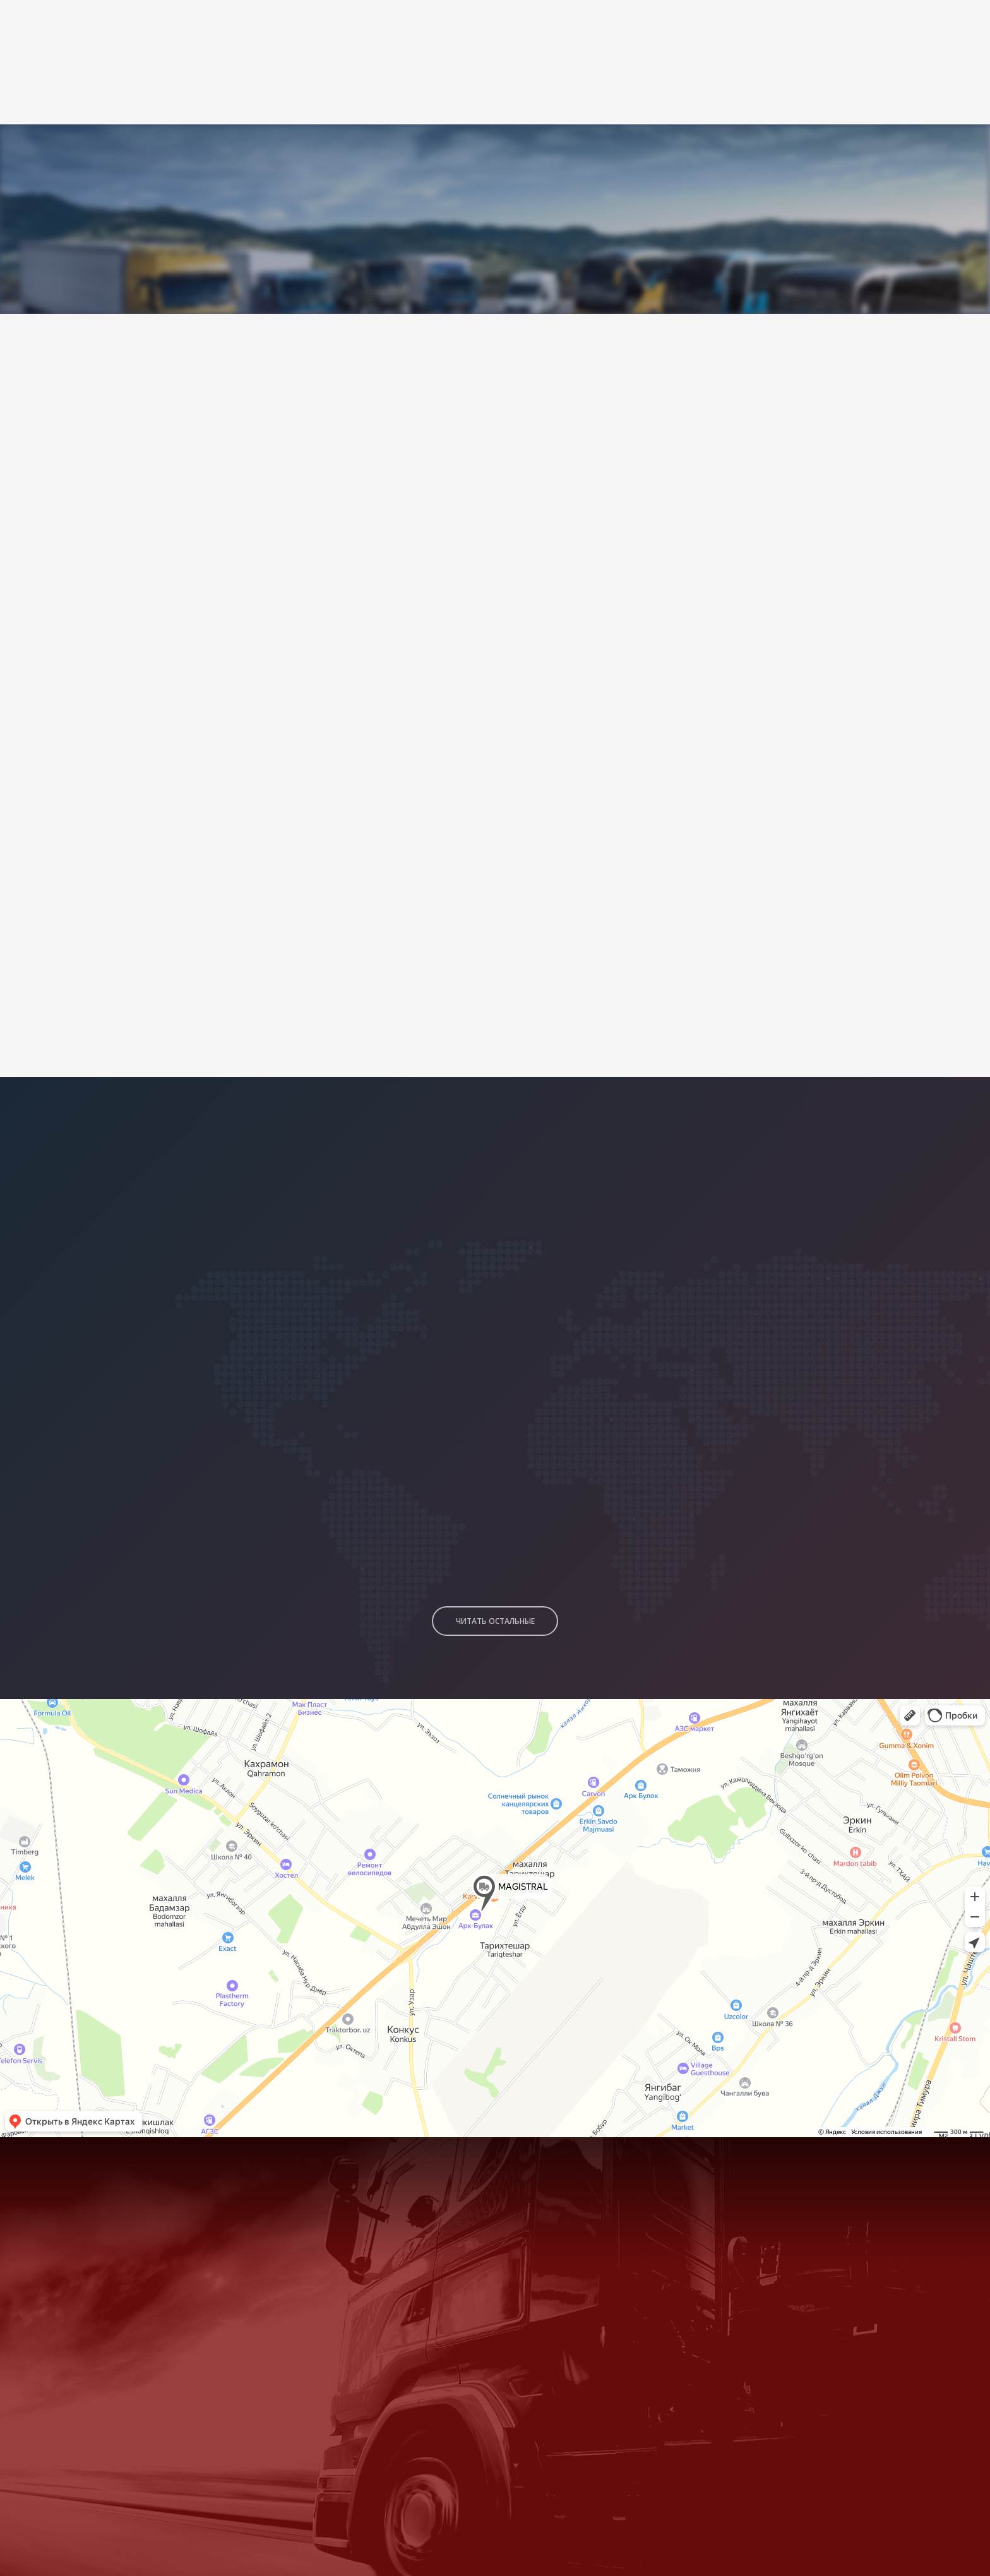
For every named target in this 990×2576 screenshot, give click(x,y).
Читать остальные (495, 1595)
